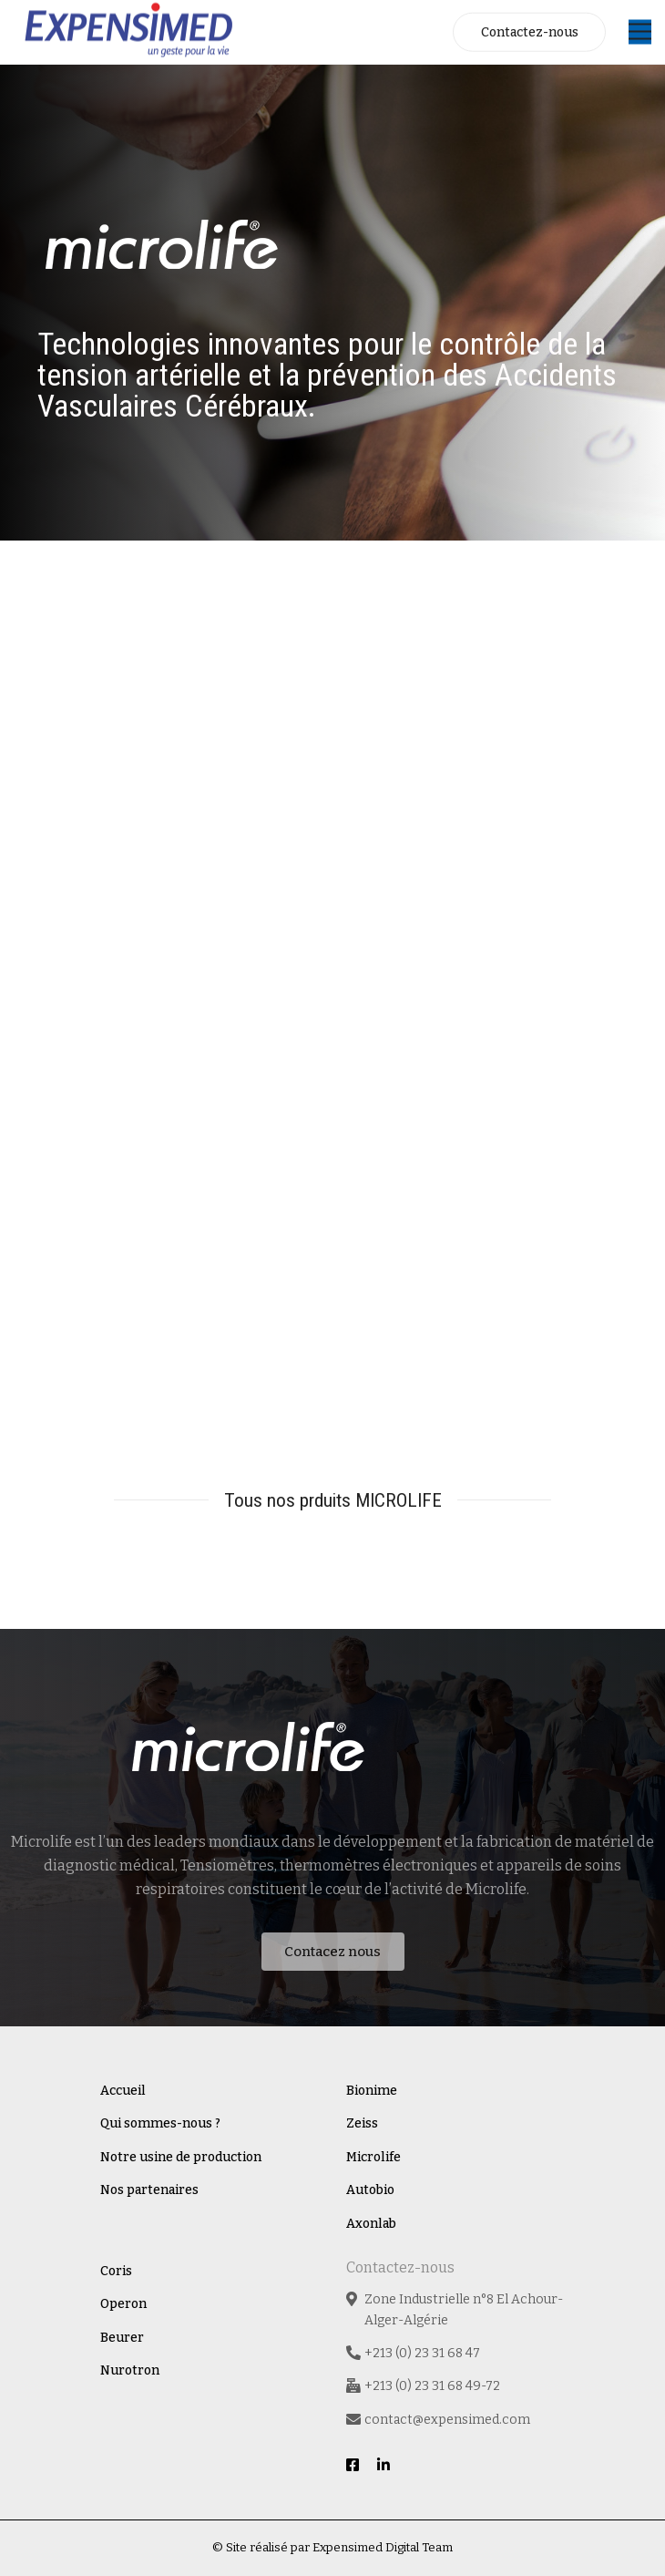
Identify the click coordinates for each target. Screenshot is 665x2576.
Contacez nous (332, 1951)
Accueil (123, 2090)
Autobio (370, 2190)
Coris (116, 2271)
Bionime (371, 2090)
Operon (123, 2304)
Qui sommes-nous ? (160, 2123)
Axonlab (371, 2223)
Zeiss (362, 2123)
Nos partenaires (149, 2190)
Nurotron (129, 2370)
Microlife (373, 2157)
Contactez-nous (529, 32)
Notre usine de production (180, 2157)
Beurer (122, 2337)
